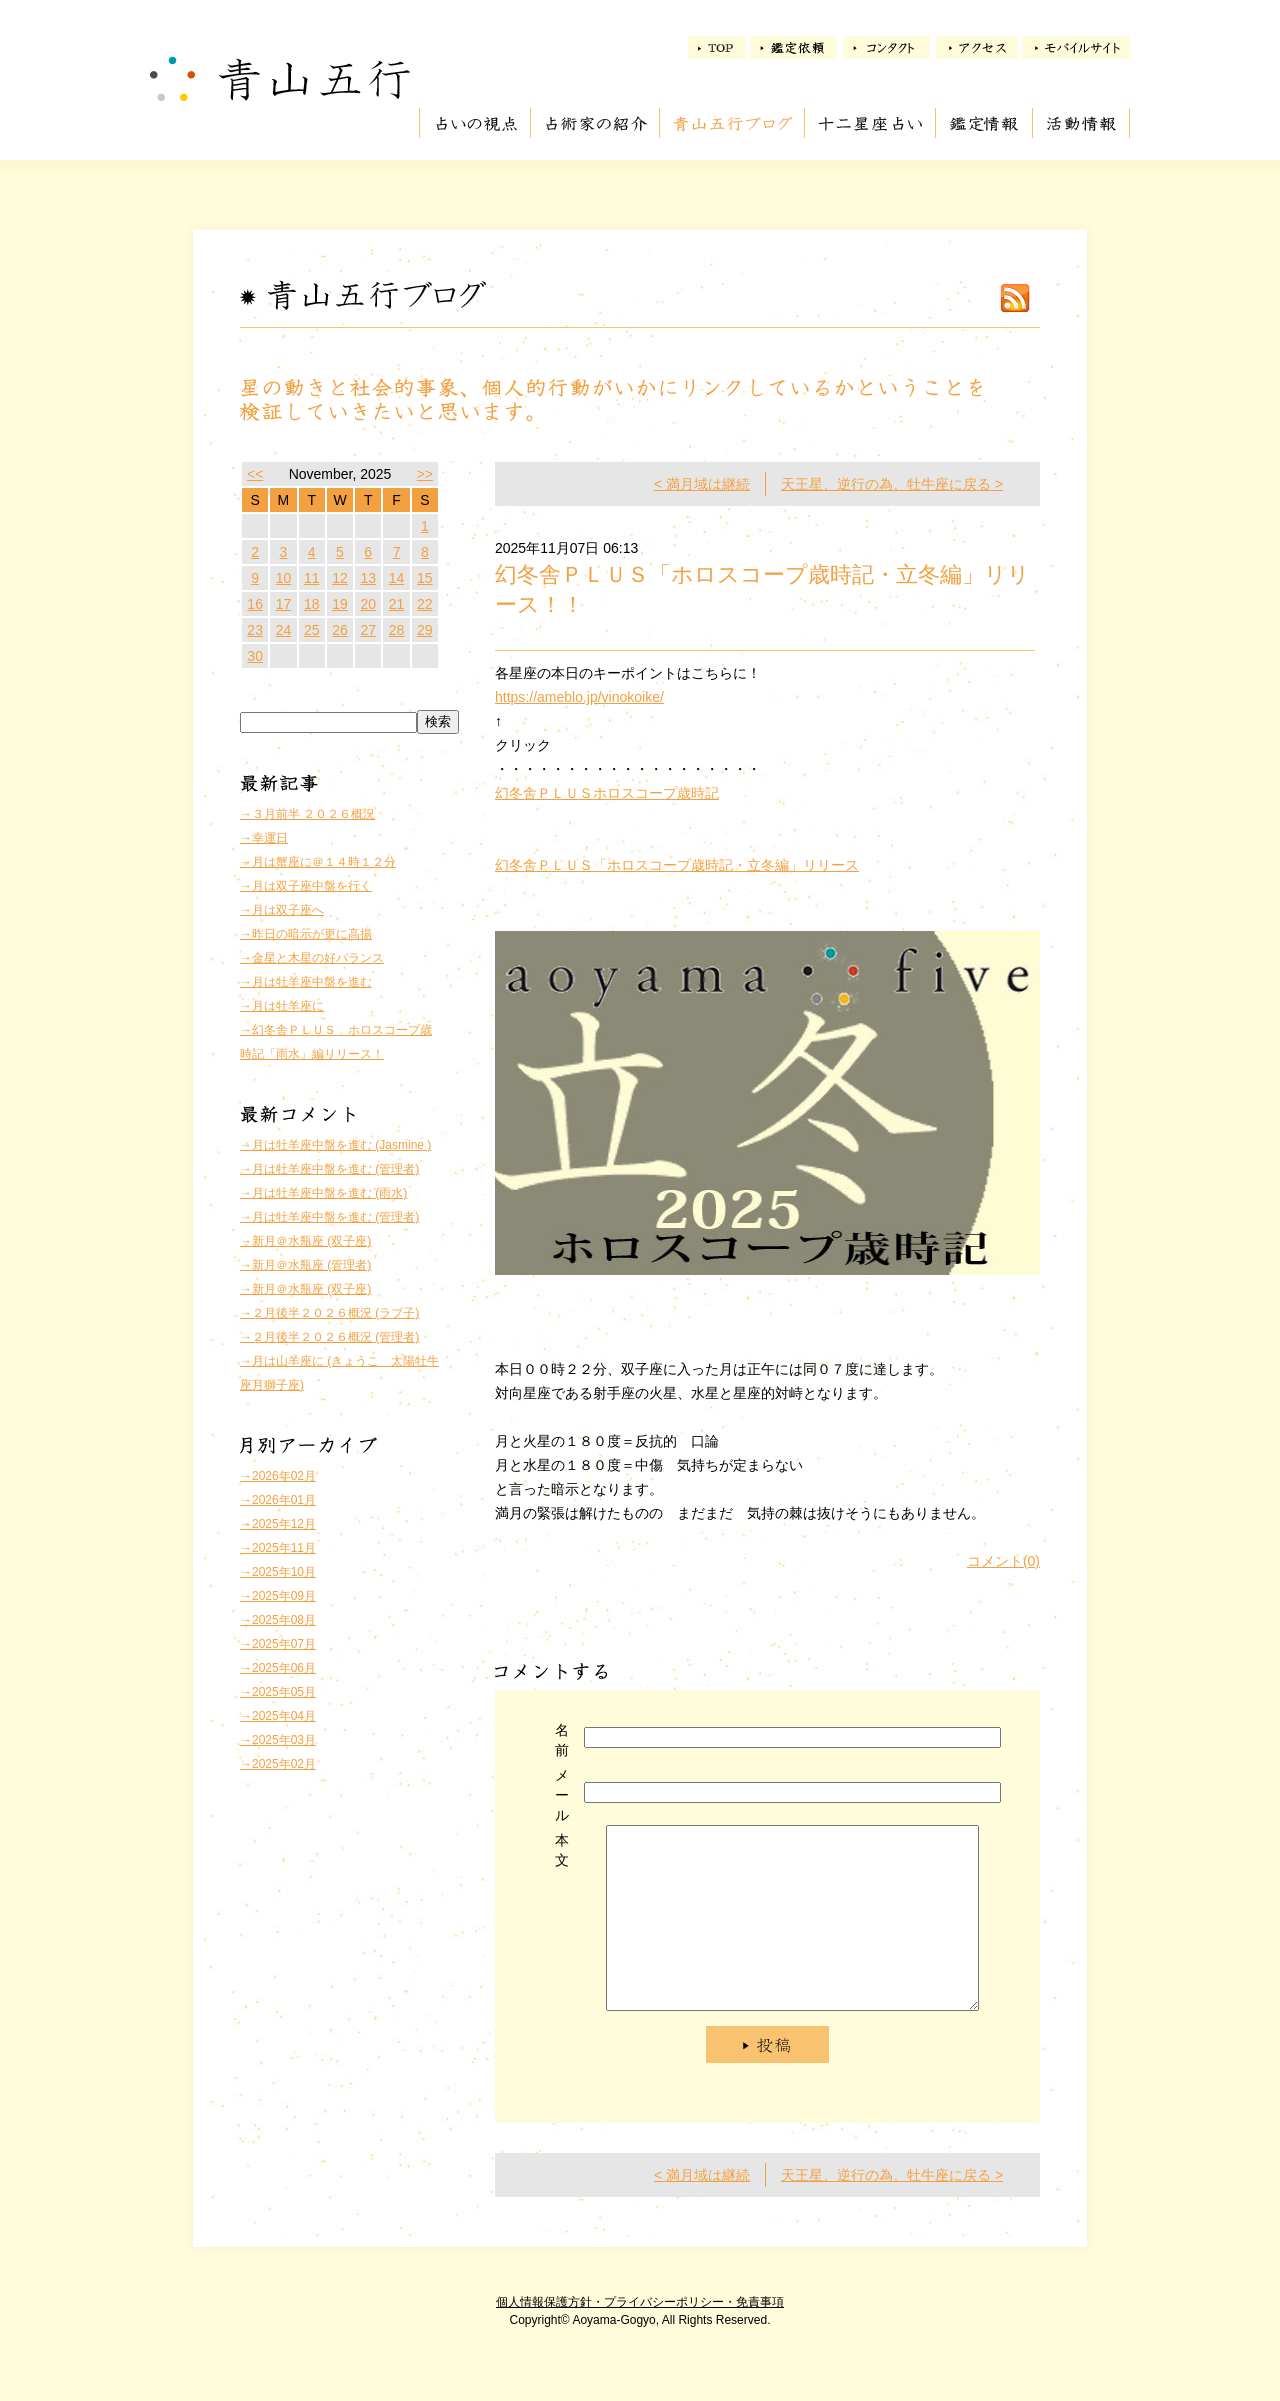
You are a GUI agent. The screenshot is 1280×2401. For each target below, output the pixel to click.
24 (284, 630)
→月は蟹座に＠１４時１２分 (318, 862)
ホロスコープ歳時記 (656, 793)
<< (255, 474)
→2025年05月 (278, 1692)
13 (368, 578)
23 (255, 630)
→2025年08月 (278, 1620)
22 (425, 604)
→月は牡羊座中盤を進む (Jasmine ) (335, 1145)
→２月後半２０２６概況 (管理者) (329, 1337)
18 (312, 604)
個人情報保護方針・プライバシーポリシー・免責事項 (640, 2338)
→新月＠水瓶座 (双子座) (305, 1241)
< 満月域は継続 (702, 484)
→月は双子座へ (282, 910)
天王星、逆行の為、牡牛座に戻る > (892, 484)
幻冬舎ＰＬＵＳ (544, 793)
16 (255, 604)
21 (397, 604)
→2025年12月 (278, 1524)
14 (397, 578)
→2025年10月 (278, 1572)
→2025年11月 (278, 1548)
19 (340, 604)
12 (340, 578)
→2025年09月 (278, 1596)
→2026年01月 (278, 1500)
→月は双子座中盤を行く (306, 886)
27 (368, 630)
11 (312, 578)
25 (312, 630)
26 (340, 630)
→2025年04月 (278, 1716)
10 (284, 578)
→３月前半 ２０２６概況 (307, 814)
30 (255, 656)
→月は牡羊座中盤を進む (306, 982)
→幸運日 (264, 838)
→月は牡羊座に (282, 1006)
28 (397, 630)
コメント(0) (1003, 1561)
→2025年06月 (278, 1668)
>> (425, 474)
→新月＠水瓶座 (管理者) (305, 1265)
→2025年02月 (278, 1764)
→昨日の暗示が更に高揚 (306, 934)
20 (368, 604)
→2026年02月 (278, 1476)
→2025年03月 (278, 1740)
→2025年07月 (278, 1644)
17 (284, 604)
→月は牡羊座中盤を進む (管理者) (329, 1169)
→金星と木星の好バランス (312, 958)
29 (425, 630)
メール (562, 1795)
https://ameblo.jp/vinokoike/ (579, 697)
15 (425, 578)
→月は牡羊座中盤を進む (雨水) (323, 1193)
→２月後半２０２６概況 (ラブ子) (329, 1313)
